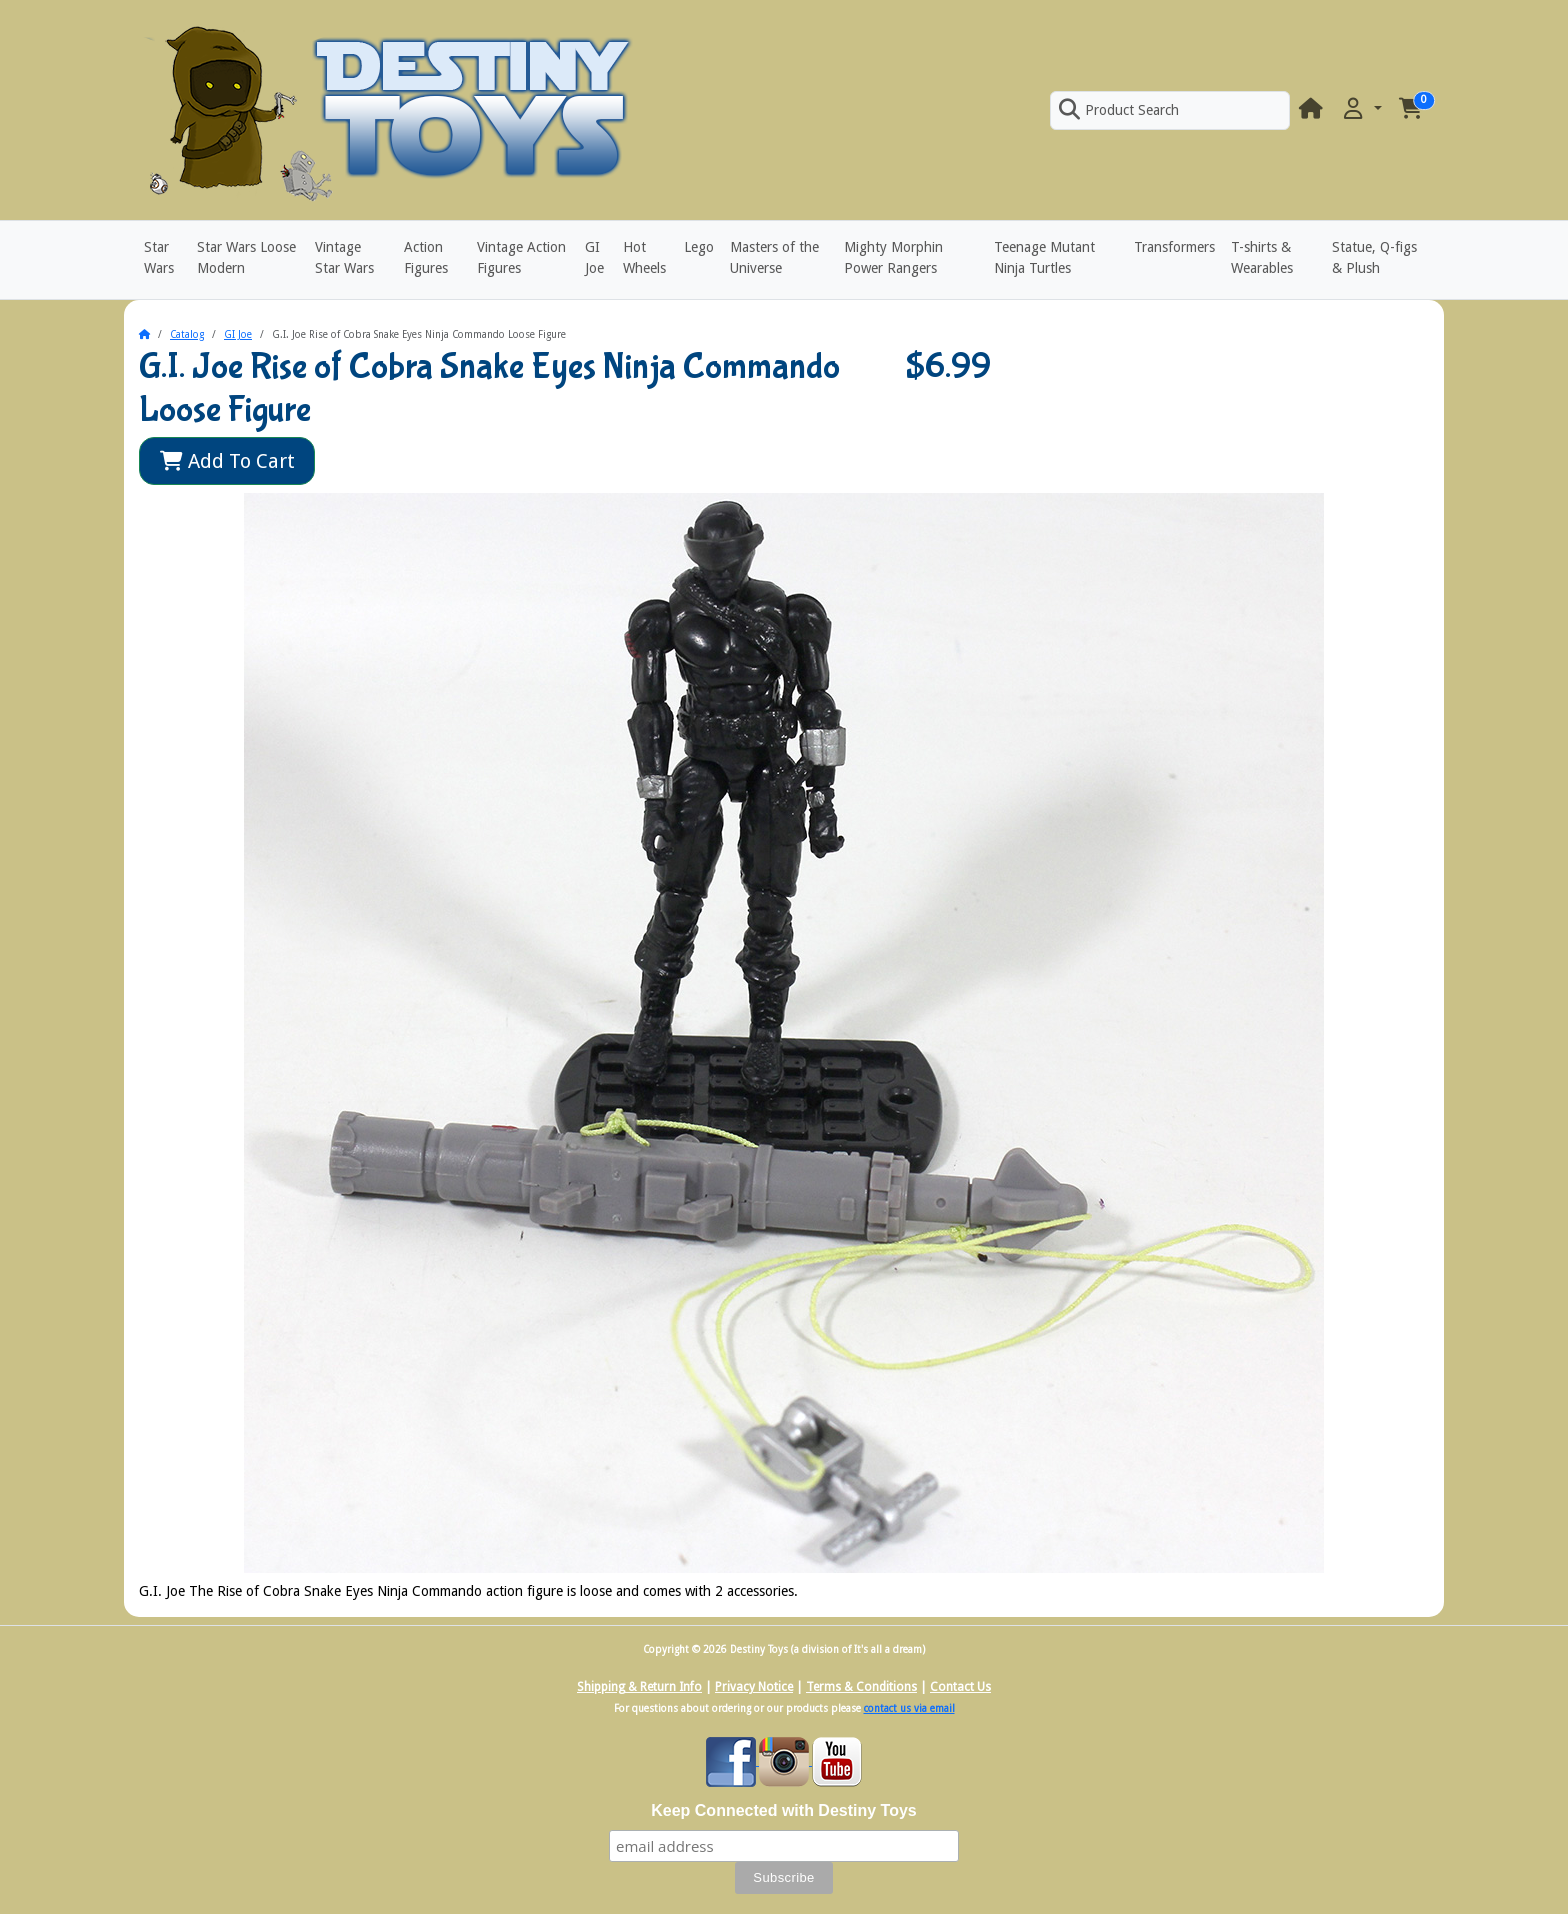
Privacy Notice (754, 1687)
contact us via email (909, 1708)
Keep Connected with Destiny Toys (784, 1810)
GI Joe (594, 257)
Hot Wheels (644, 257)
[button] (1361, 109)
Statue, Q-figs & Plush (1374, 257)
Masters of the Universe (774, 257)
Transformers (1174, 247)
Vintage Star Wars (344, 257)
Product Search (1119, 110)
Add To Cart (227, 461)
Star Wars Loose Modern (246, 257)
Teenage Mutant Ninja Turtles (1044, 257)
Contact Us (960, 1687)
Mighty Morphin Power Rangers (893, 257)
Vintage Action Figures (521, 257)
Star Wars (159, 257)
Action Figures (426, 257)
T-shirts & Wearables (1262, 257)
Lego (699, 247)
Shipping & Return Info (639, 1687)
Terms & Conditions (861, 1687)
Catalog (187, 334)
